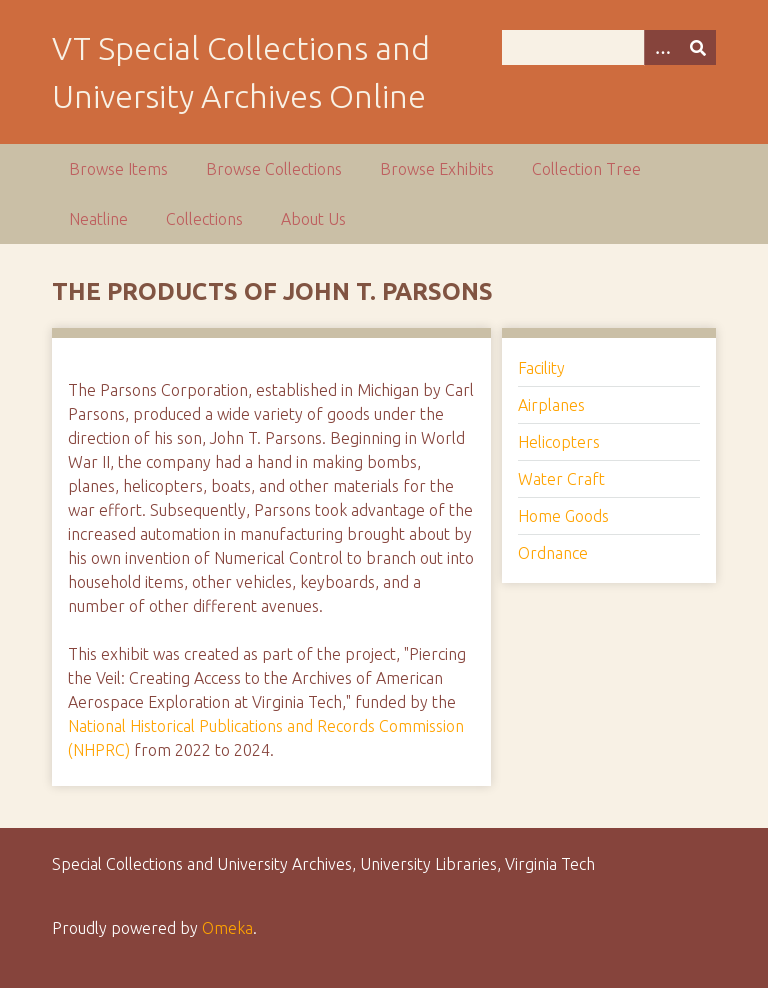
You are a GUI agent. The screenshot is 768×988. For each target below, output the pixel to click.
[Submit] (698, 47)
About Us (313, 219)
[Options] (662, 47)
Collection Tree (586, 169)
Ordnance (553, 553)
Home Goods (563, 516)
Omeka (227, 928)
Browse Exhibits (437, 169)
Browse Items (118, 169)
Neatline (98, 219)
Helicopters (559, 442)
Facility (541, 368)
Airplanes (551, 405)
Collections (204, 219)
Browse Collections (274, 169)
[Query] (609, 47)
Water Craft (561, 479)
